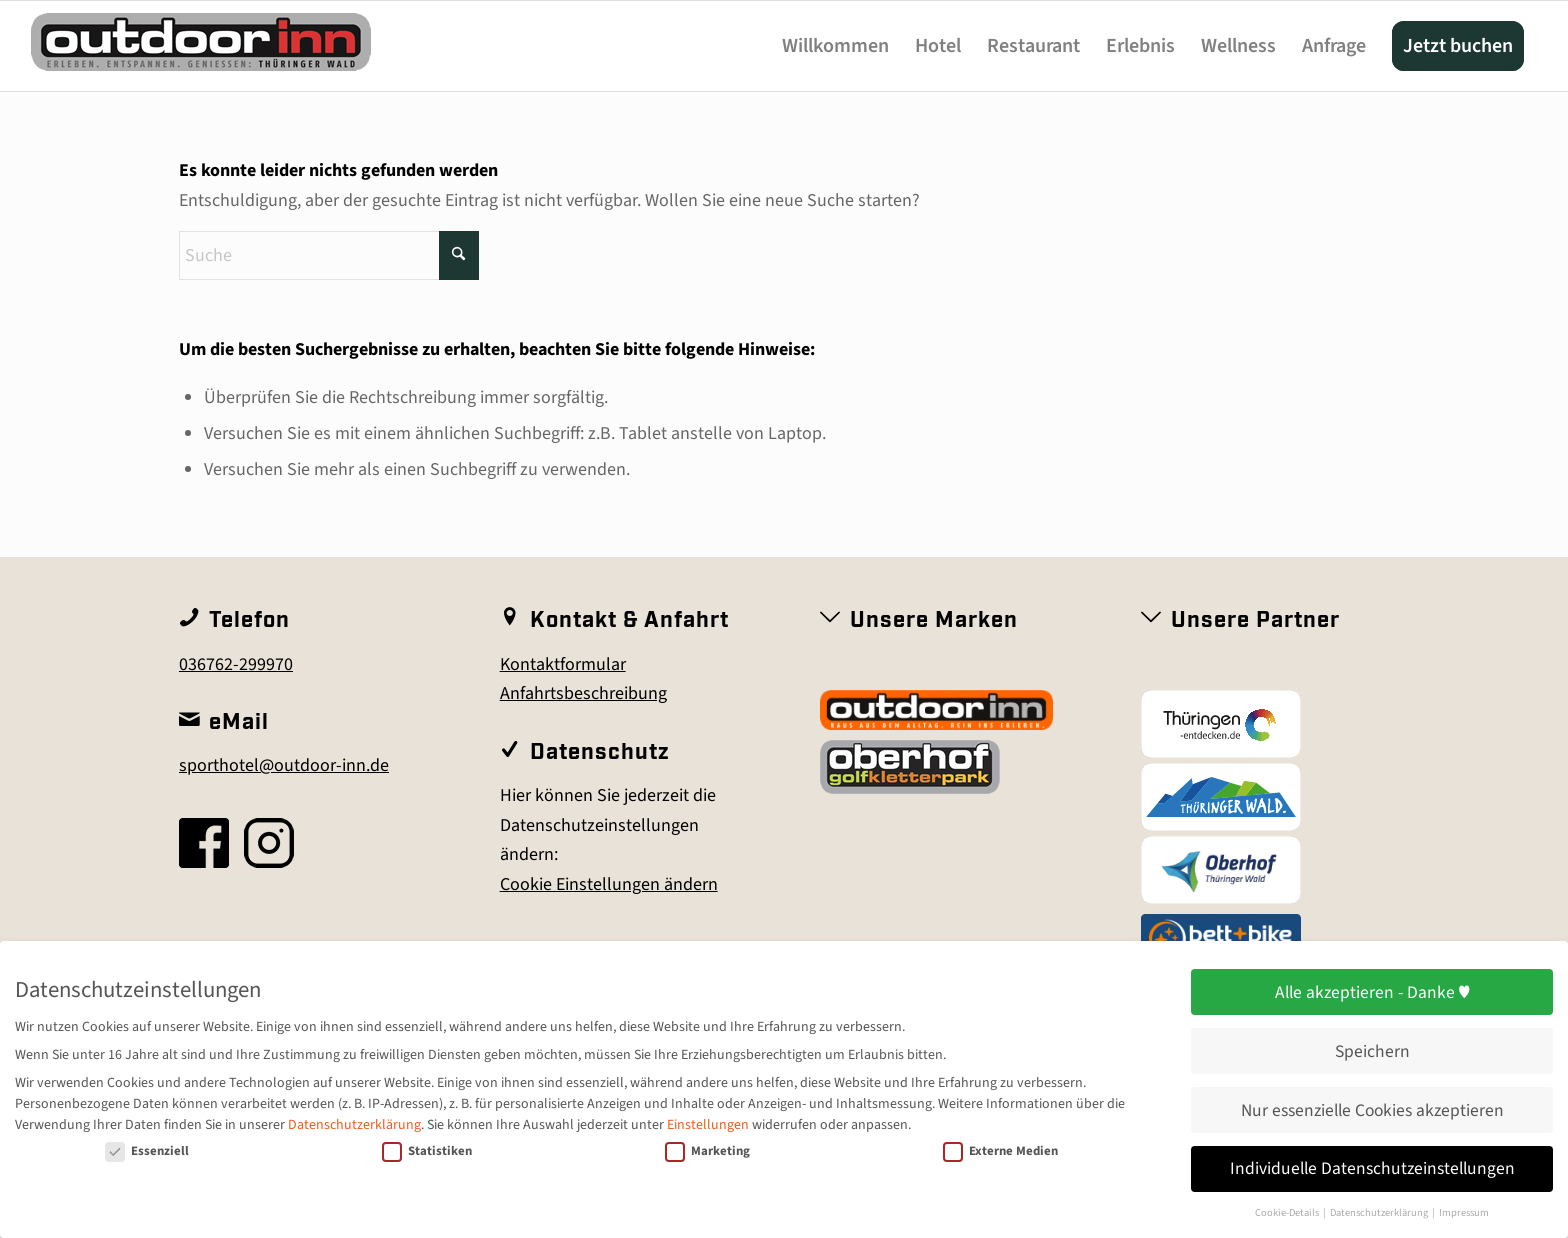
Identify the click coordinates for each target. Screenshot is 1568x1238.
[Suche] (329, 255)
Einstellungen (708, 1125)
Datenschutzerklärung (354, 1125)
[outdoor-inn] (201, 52)
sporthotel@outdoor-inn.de (284, 765)
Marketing (707, 1151)
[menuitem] (835, 46)
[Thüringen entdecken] (1221, 724)
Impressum (1464, 1212)
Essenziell (147, 1151)
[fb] (204, 843)
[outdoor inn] (936, 710)
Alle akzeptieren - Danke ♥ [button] (1372, 992)
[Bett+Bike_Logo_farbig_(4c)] (1221, 938)
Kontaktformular (563, 664)
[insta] (269, 843)
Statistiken (427, 1151)
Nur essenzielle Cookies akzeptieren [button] (1372, 1110)
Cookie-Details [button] (1288, 1212)
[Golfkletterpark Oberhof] (910, 767)
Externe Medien (1000, 1151)
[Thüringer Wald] (1221, 797)
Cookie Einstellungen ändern (609, 884)
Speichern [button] (1372, 1051)
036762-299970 (236, 664)
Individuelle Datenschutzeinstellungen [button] (1372, 1168)
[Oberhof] (1221, 870)
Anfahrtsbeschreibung (583, 693)
